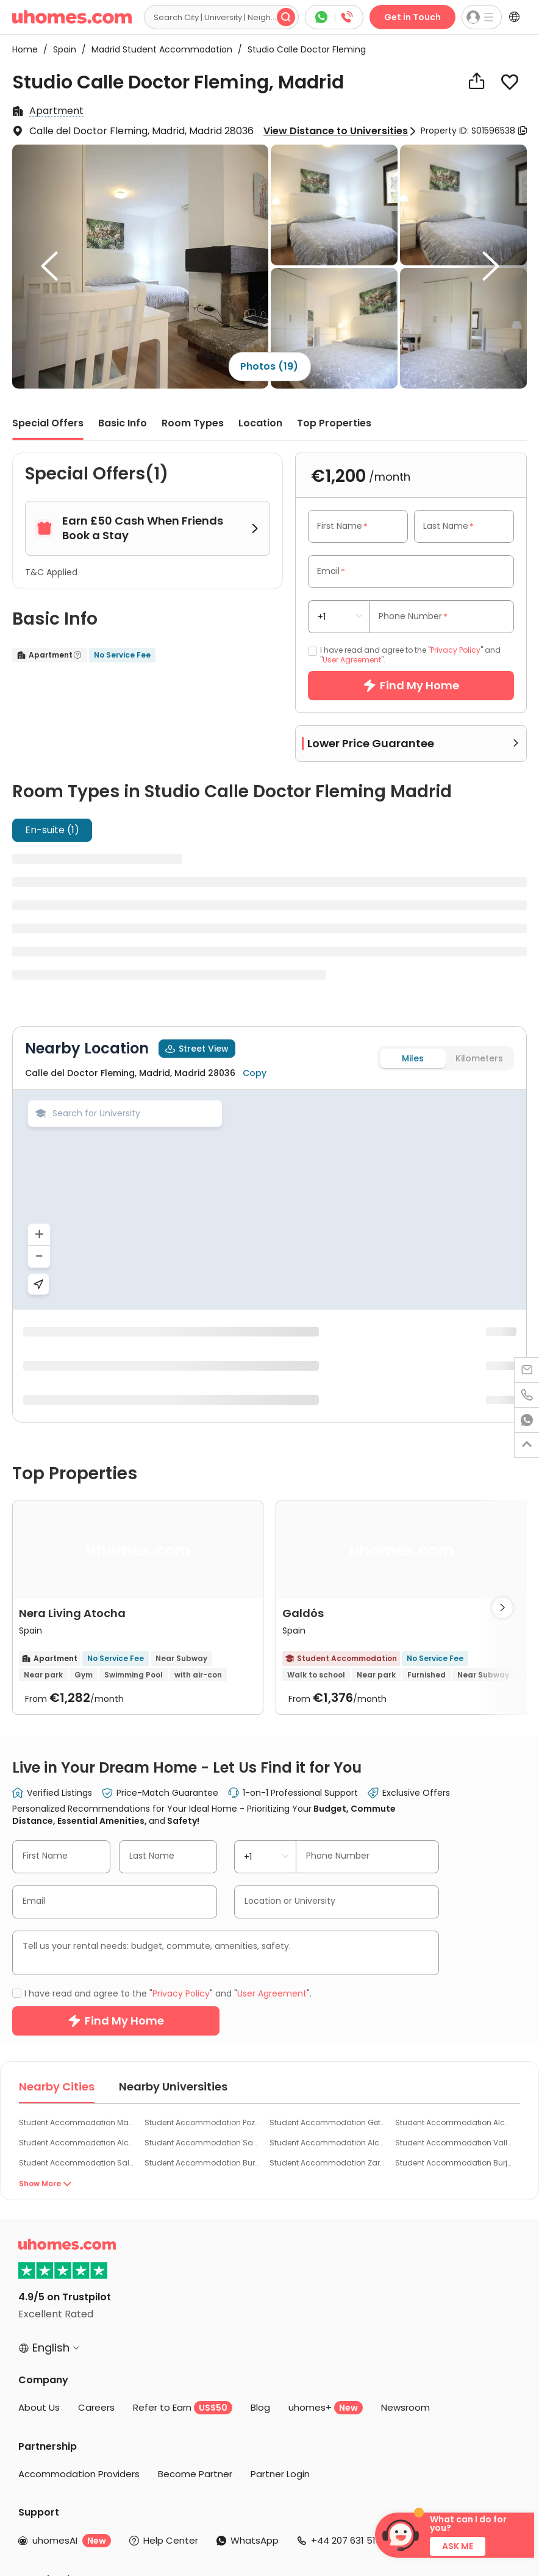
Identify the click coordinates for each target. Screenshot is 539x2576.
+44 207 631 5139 (349, 2267)
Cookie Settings (180, 2548)
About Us (39, 2134)
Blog (260, 2134)
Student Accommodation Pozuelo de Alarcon (203, 1849)
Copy (254, 1073)
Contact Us (445, 2267)
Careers (96, 2134)
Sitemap (342, 2536)
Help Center (170, 2267)
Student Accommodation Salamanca (77, 1889)
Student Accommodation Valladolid (453, 1869)
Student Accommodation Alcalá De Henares (328, 1869)
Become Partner (195, 2200)
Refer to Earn (182, 2134)
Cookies (261, 2536)
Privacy (225, 2536)
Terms (192, 2536)
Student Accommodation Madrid (77, 1849)
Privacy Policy (455, 650)
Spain (61, 49)
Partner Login (280, 2200)
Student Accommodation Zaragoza (328, 1889)
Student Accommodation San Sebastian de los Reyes (203, 1869)
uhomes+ (325, 2134)
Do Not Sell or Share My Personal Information (303, 2548)
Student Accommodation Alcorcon (453, 1849)
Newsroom (405, 2134)
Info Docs (302, 2536)
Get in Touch (412, 17)
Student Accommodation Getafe (328, 1849)
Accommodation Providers (79, 2200)
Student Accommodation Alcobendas (77, 1869)
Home (25, 49)
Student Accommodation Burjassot (453, 1889)
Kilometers (479, 1058)
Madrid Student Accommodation (158, 49)
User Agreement (352, 660)
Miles (413, 1058)
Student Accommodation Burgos (203, 1889)
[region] (269, 1200)
